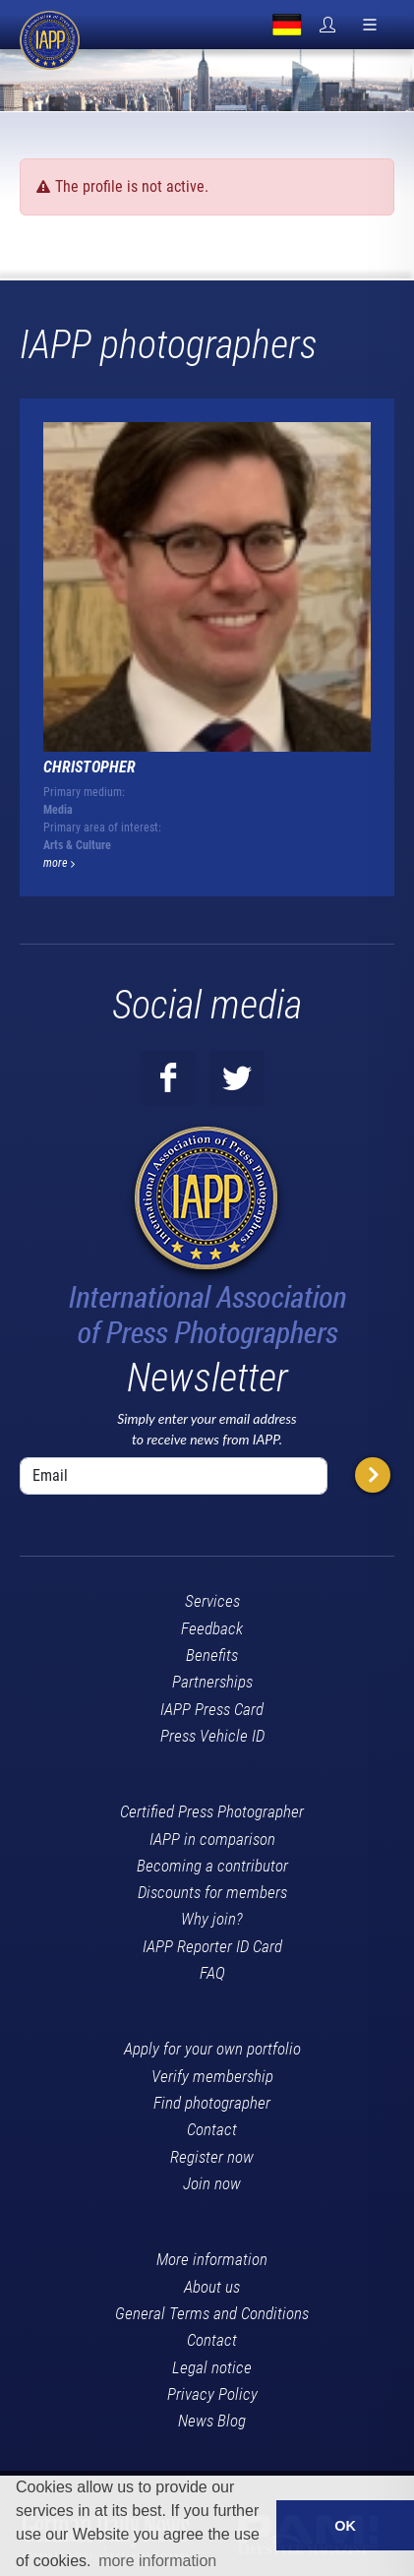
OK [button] (345, 2526)
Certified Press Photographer (212, 1811)
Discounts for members (212, 1892)
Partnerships (212, 1681)
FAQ (212, 1973)
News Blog (212, 2420)
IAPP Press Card (212, 1709)
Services (212, 1601)
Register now (212, 2157)
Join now (212, 2183)
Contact (212, 2129)
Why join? (212, 1919)
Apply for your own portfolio (212, 2048)
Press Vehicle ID (212, 1736)
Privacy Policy (212, 2394)
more (59, 863)
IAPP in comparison (212, 1839)
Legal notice (212, 2367)
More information (211, 2259)
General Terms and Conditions (212, 2313)
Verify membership (212, 2076)
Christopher (89, 767)
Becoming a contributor (212, 1865)
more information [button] (157, 2560)
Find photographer (211, 2103)
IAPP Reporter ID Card (212, 1946)
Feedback (212, 1628)
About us (212, 2287)
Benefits (212, 1655)
